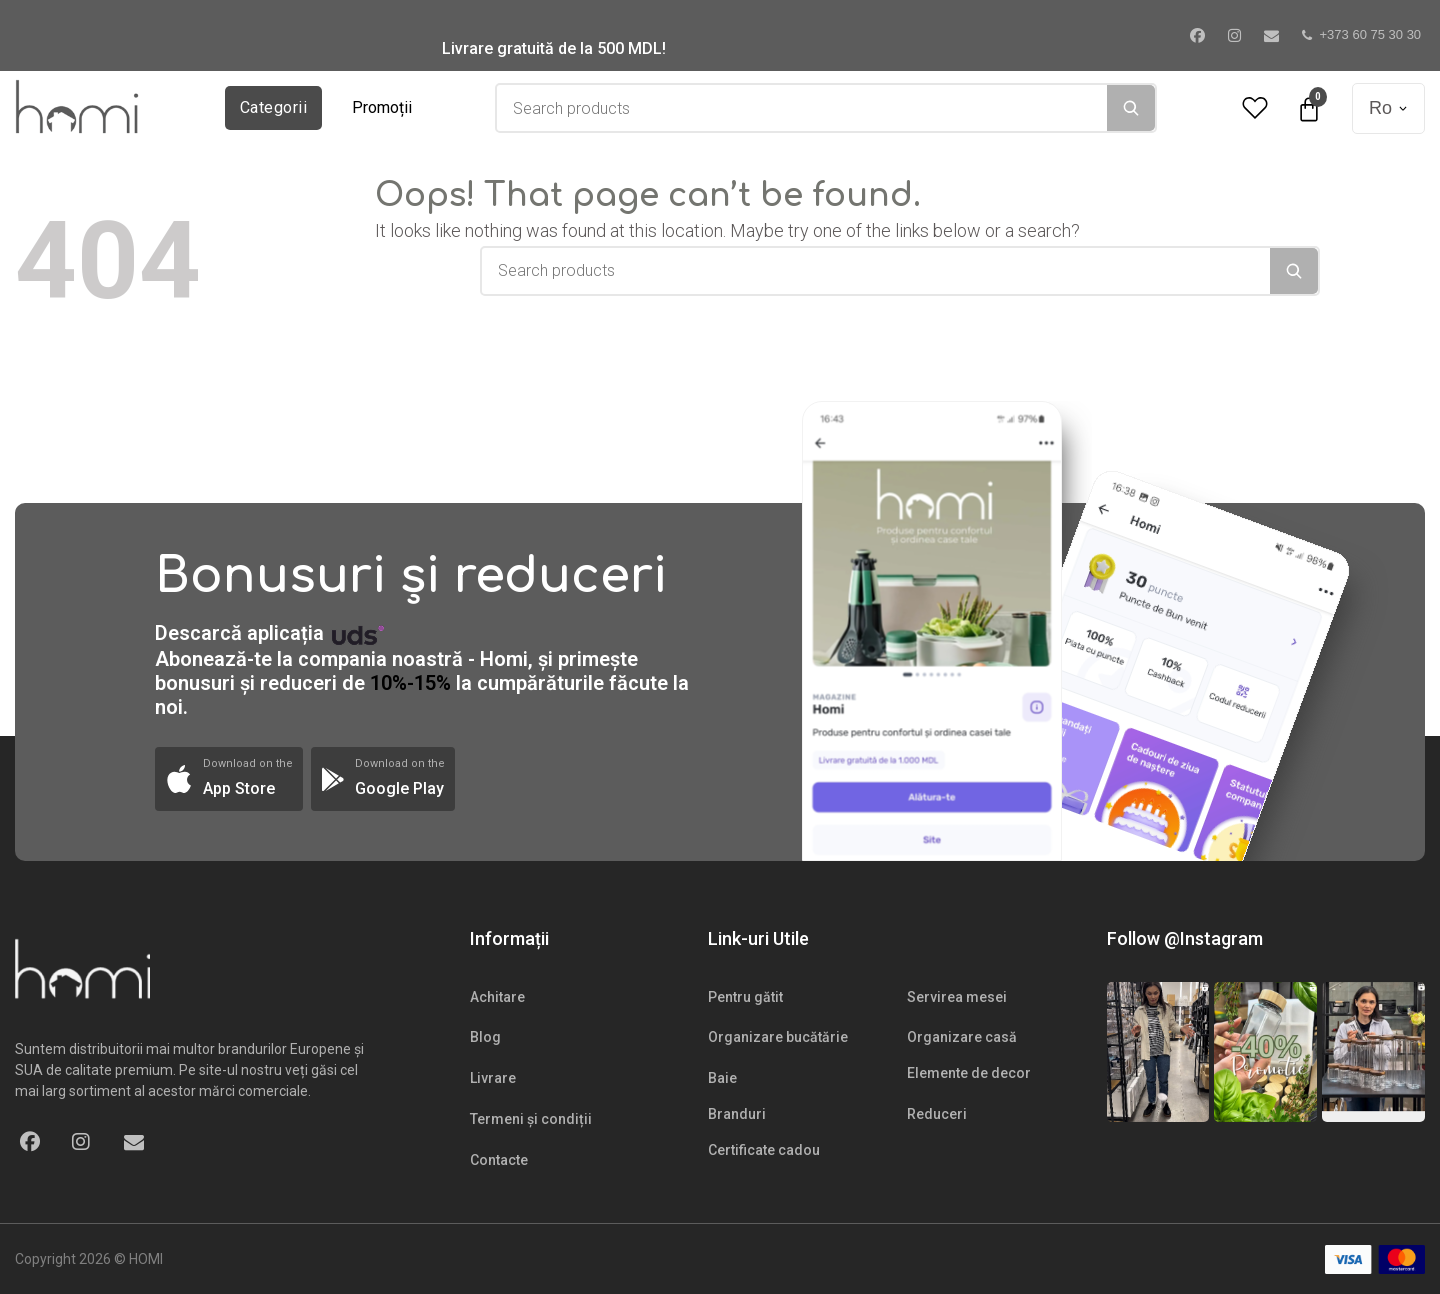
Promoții (382, 107)
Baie (722, 1078)
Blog (485, 1037)
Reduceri (937, 1114)
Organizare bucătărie (778, 1037)
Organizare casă (962, 1037)
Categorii (273, 107)
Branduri (737, 1114)
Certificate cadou (764, 1150)
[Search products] (802, 108)
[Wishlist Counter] (1255, 108)
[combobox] (802, 108)
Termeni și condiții (531, 1119)
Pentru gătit (745, 997)
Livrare (493, 1078)
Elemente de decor (969, 1073)
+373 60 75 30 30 (1362, 34)
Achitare (497, 997)
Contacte (499, 1160)
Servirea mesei (957, 997)
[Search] (1131, 108)
